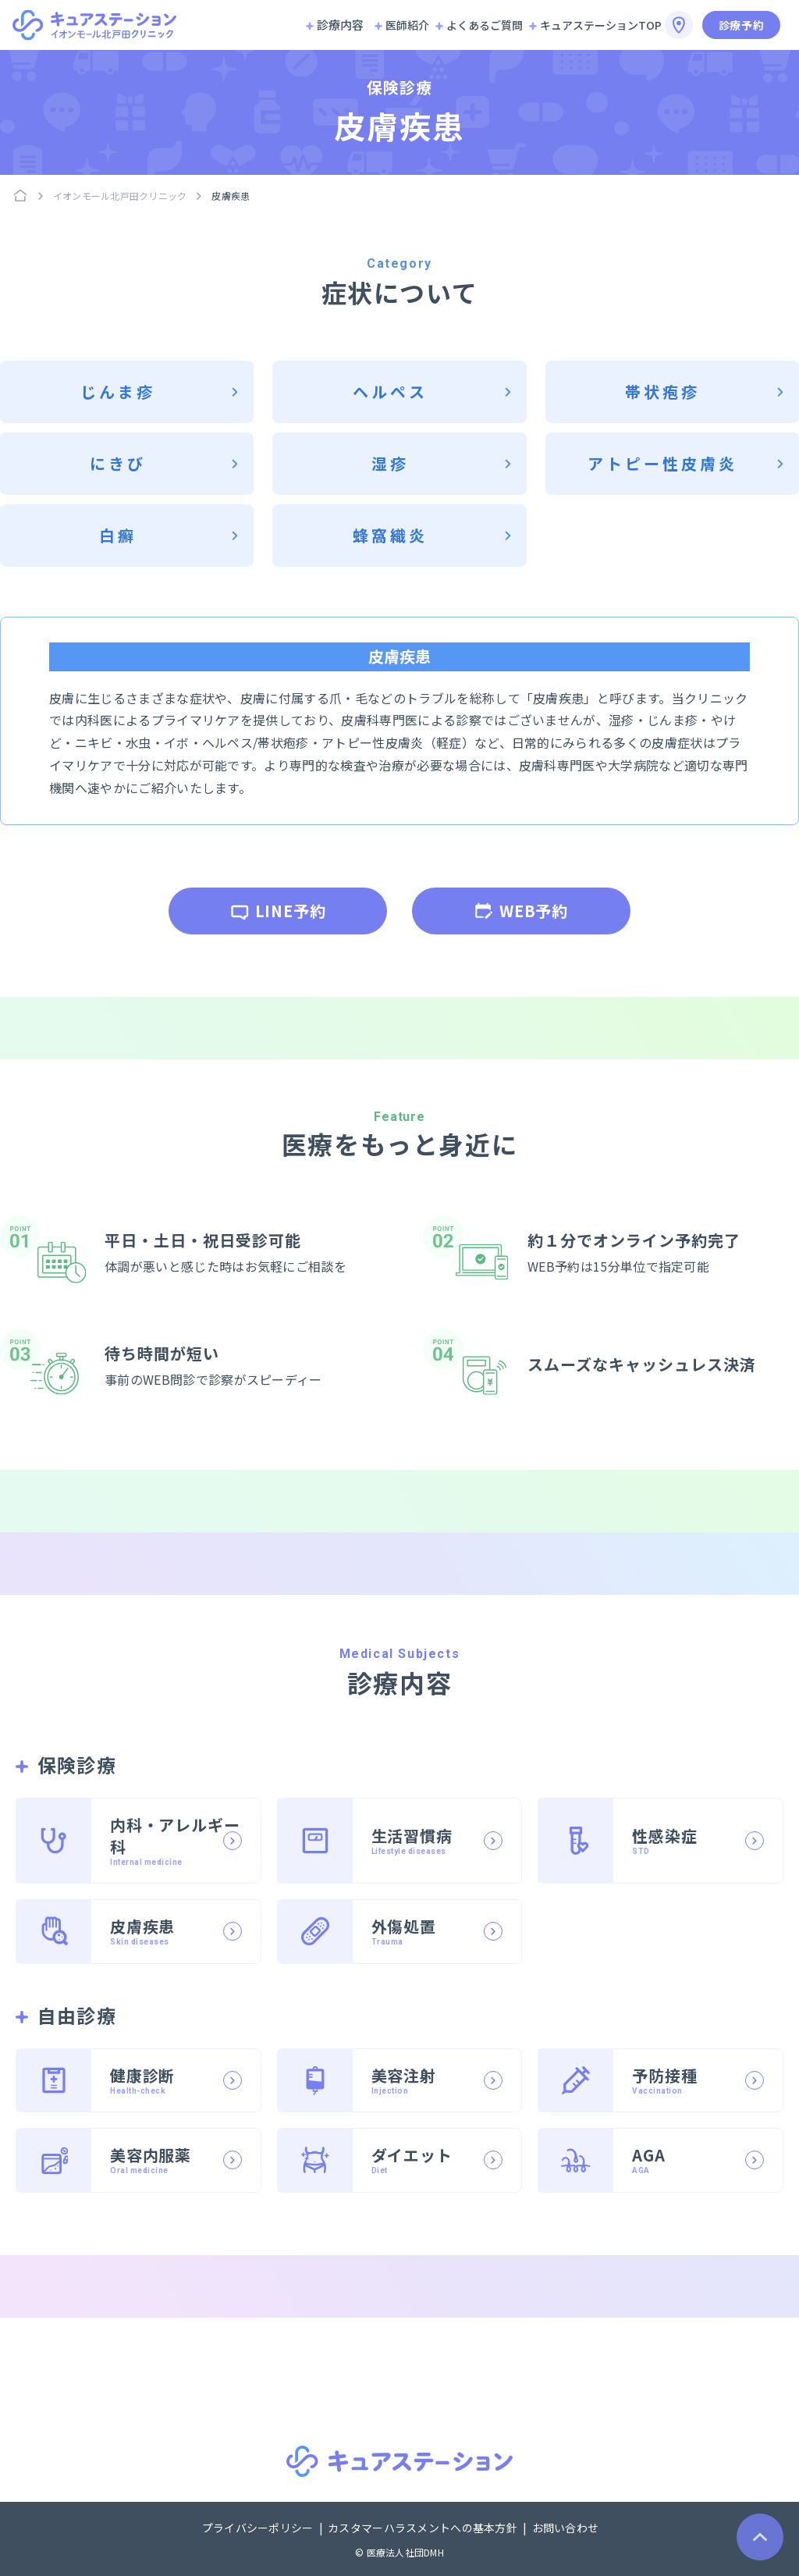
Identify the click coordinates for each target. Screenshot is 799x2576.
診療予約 (742, 25)
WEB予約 (521, 910)
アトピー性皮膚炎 (662, 463)
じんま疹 (117, 391)
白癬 (118, 535)
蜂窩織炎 (390, 535)
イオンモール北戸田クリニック (119, 195)
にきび (118, 463)
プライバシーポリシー (259, 2527)
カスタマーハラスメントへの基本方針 (424, 2527)
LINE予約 (278, 910)
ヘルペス (390, 391)
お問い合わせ (565, 2527)
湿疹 (390, 463)
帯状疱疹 (662, 391)
